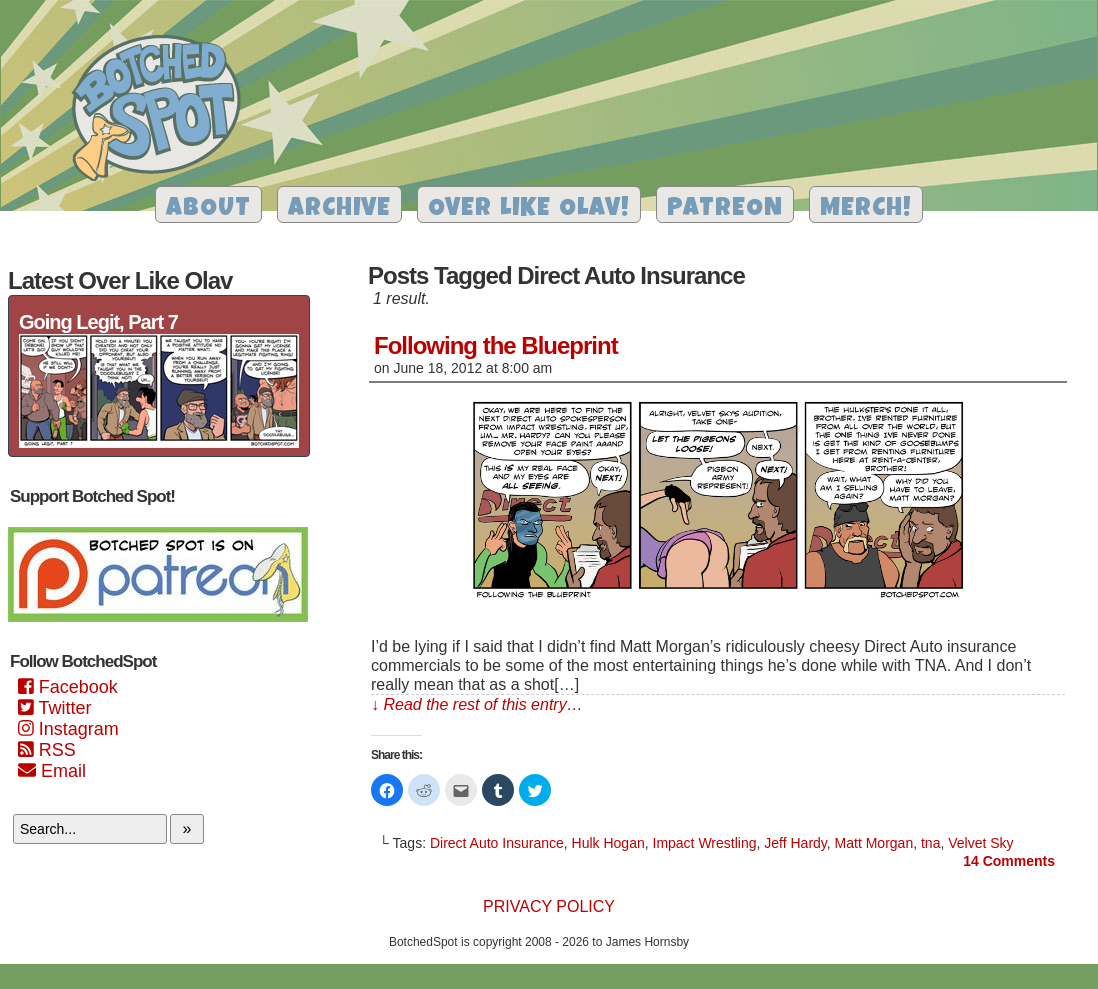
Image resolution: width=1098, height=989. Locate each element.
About (208, 209)
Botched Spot (163, 111)
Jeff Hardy (795, 843)
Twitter (54, 708)
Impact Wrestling (705, 843)
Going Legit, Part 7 (98, 322)
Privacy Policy (549, 906)
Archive (339, 209)
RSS (47, 750)
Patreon (725, 209)
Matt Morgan (874, 843)
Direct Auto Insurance (497, 843)
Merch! (866, 209)
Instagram (68, 729)
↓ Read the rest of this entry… (477, 704)
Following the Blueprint (496, 345)
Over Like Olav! (529, 209)
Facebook (68, 687)
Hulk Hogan (608, 843)
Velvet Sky (980, 843)
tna (930, 843)
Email (52, 771)
